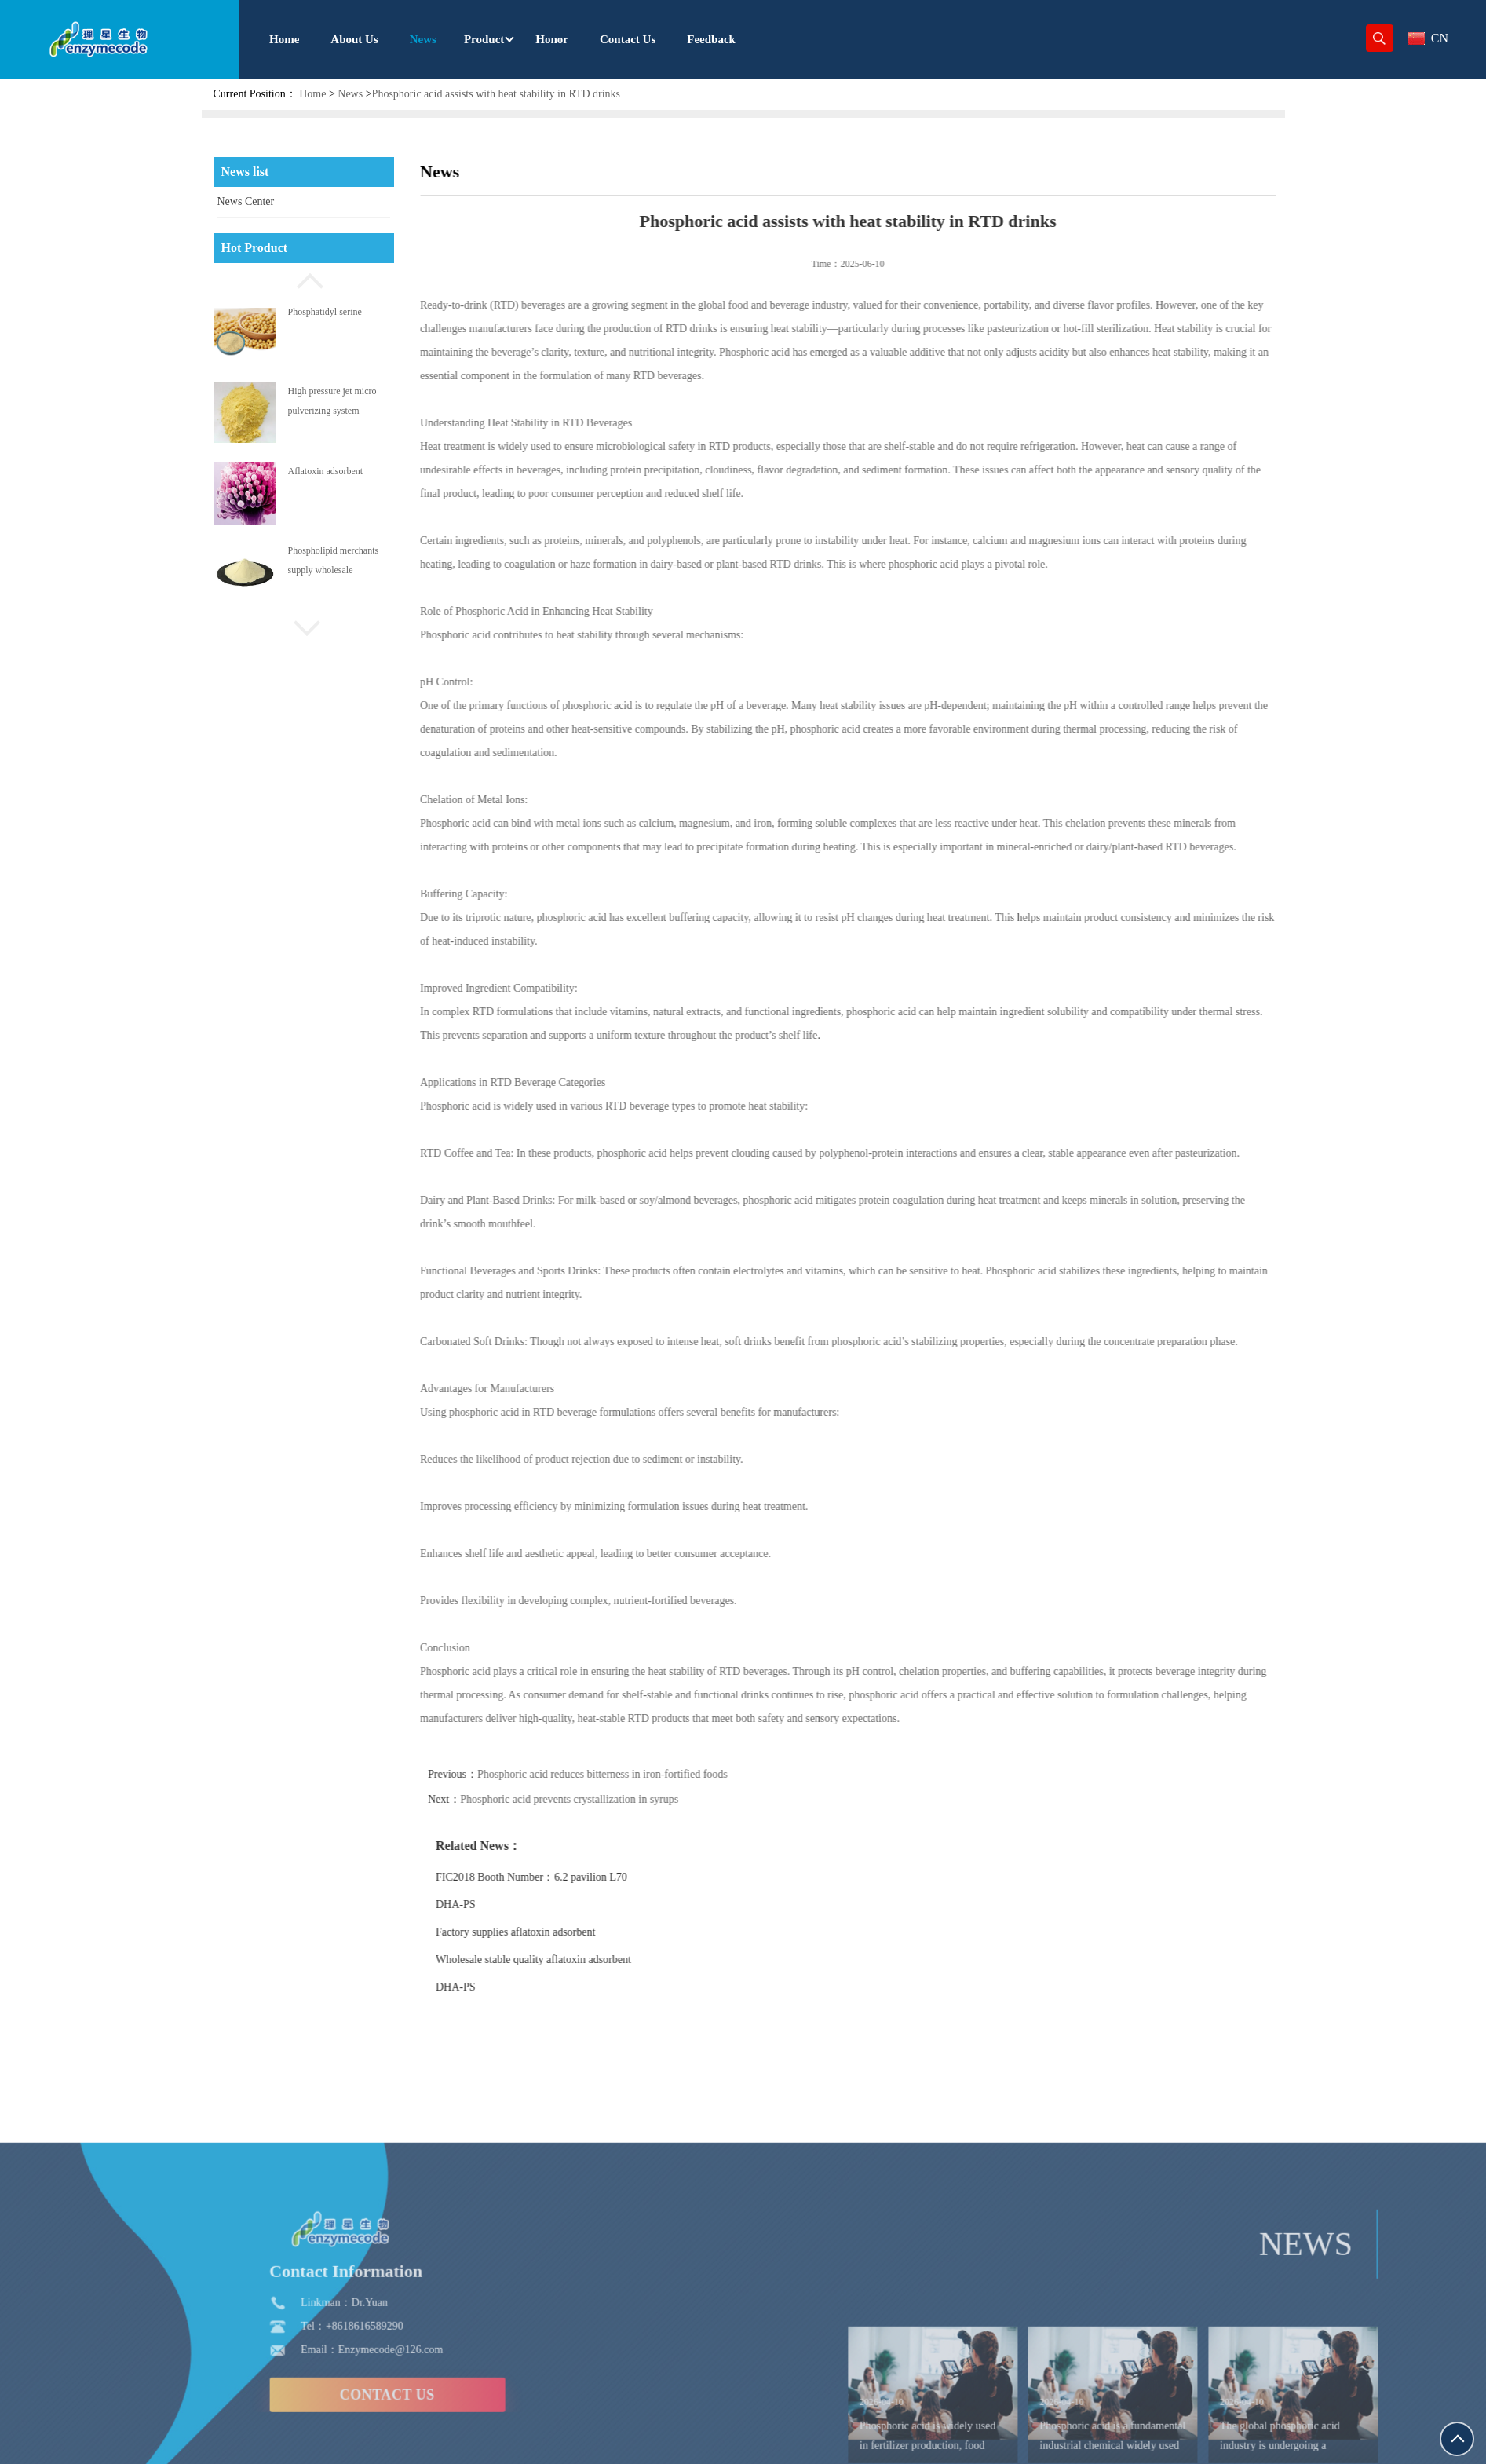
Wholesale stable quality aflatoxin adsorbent (594, 1959)
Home (312, 94)
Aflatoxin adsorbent (325, 471)
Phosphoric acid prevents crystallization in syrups (631, 1799)
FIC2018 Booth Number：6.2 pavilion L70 (592, 1877)
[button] (304, 278)
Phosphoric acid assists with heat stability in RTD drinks (496, 94)
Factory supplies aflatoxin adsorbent (576, 1932)
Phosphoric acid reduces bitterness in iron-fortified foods (664, 1774)
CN (1428, 38)
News (350, 94)
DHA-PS (517, 1904)
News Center (246, 201)
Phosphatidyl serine (325, 311)
